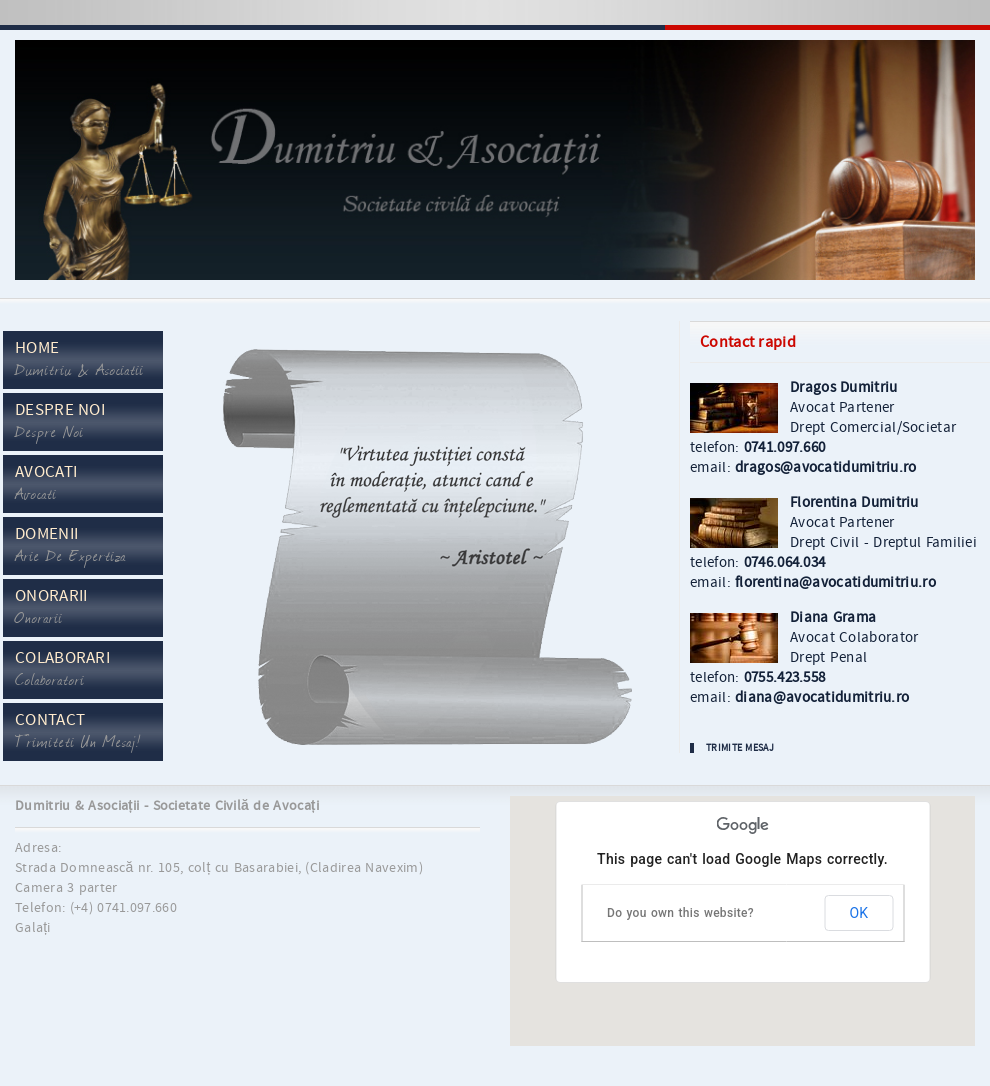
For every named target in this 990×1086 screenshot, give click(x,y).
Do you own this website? (680, 913)
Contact (78, 732)
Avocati (46, 484)
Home (79, 360)
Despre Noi (60, 422)
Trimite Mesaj (740, 748)
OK (859, 913)
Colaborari (62, 670)
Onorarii (51, 608)
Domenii (70, 546)
